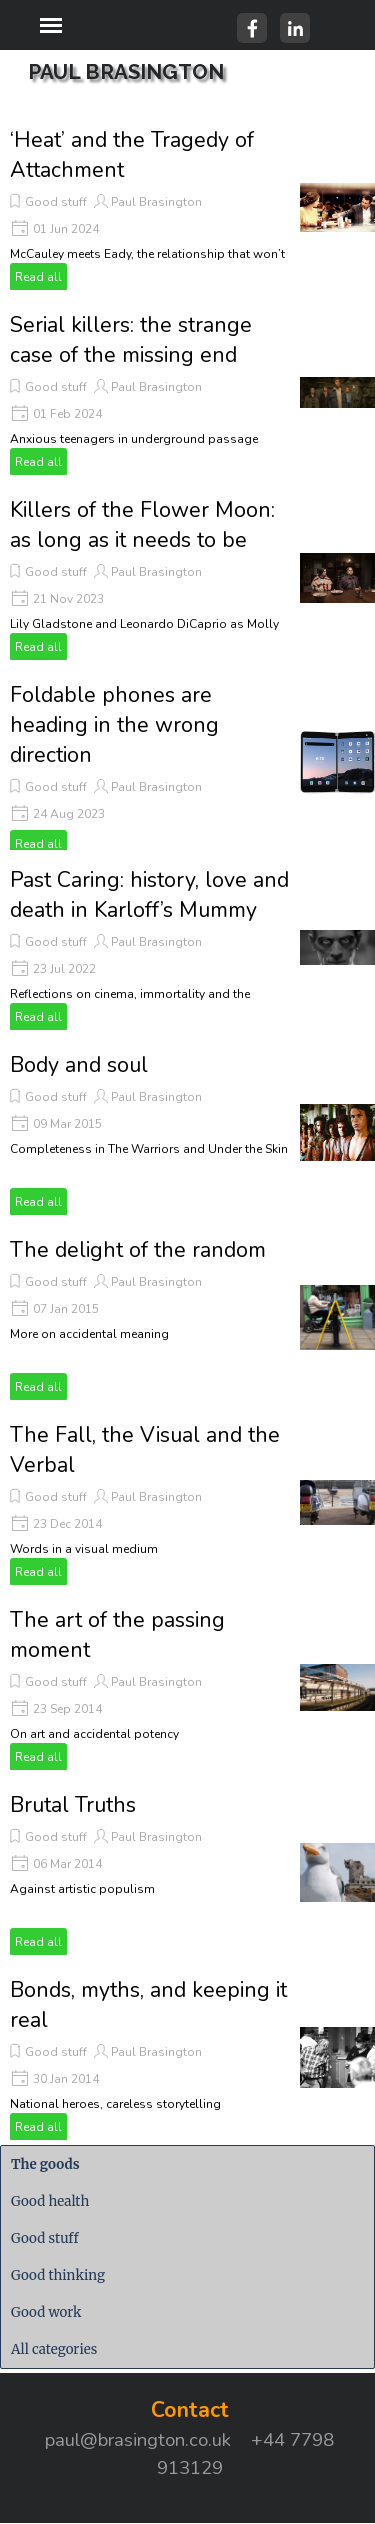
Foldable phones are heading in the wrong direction (114, 725)
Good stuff (56, 202)
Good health (50, 2201)
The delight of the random (138, 1250)
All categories (54, 2349)
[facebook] (252, 28)
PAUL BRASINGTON (126, 72)
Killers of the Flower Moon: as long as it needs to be (142, 525)
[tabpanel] (190, 2438)
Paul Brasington (156, 202)
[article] (187, 207)
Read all (38, 277)
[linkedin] (295, 28)
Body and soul (79, 1065)
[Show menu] (51, 25)
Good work (46, 2312)
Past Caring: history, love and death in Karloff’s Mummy (149, 895)
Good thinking (58, 2275)
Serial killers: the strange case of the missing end (131, 340)
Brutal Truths (73, 1805)
